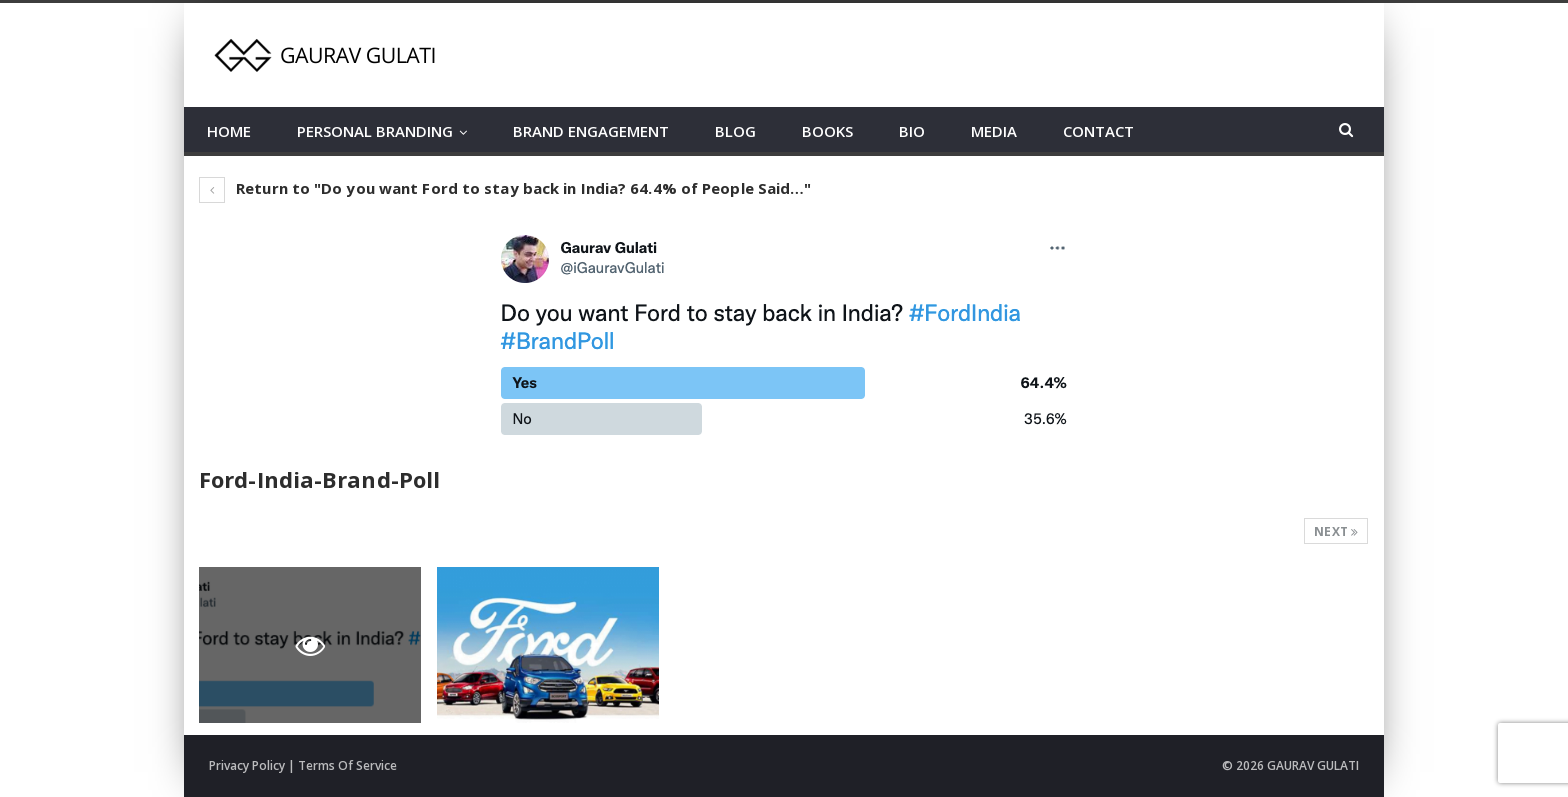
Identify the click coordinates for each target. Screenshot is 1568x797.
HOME (229, 131)
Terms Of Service (347, 765)
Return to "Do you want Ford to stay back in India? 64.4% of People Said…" (505, 188)
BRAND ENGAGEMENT (591, 131)
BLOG (735, 131)
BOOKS (827, 131)
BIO (912, 131)
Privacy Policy (247, 765)
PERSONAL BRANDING (375, 131)
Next (1336, 531)
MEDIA (994, 131)
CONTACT (1098, 131)
